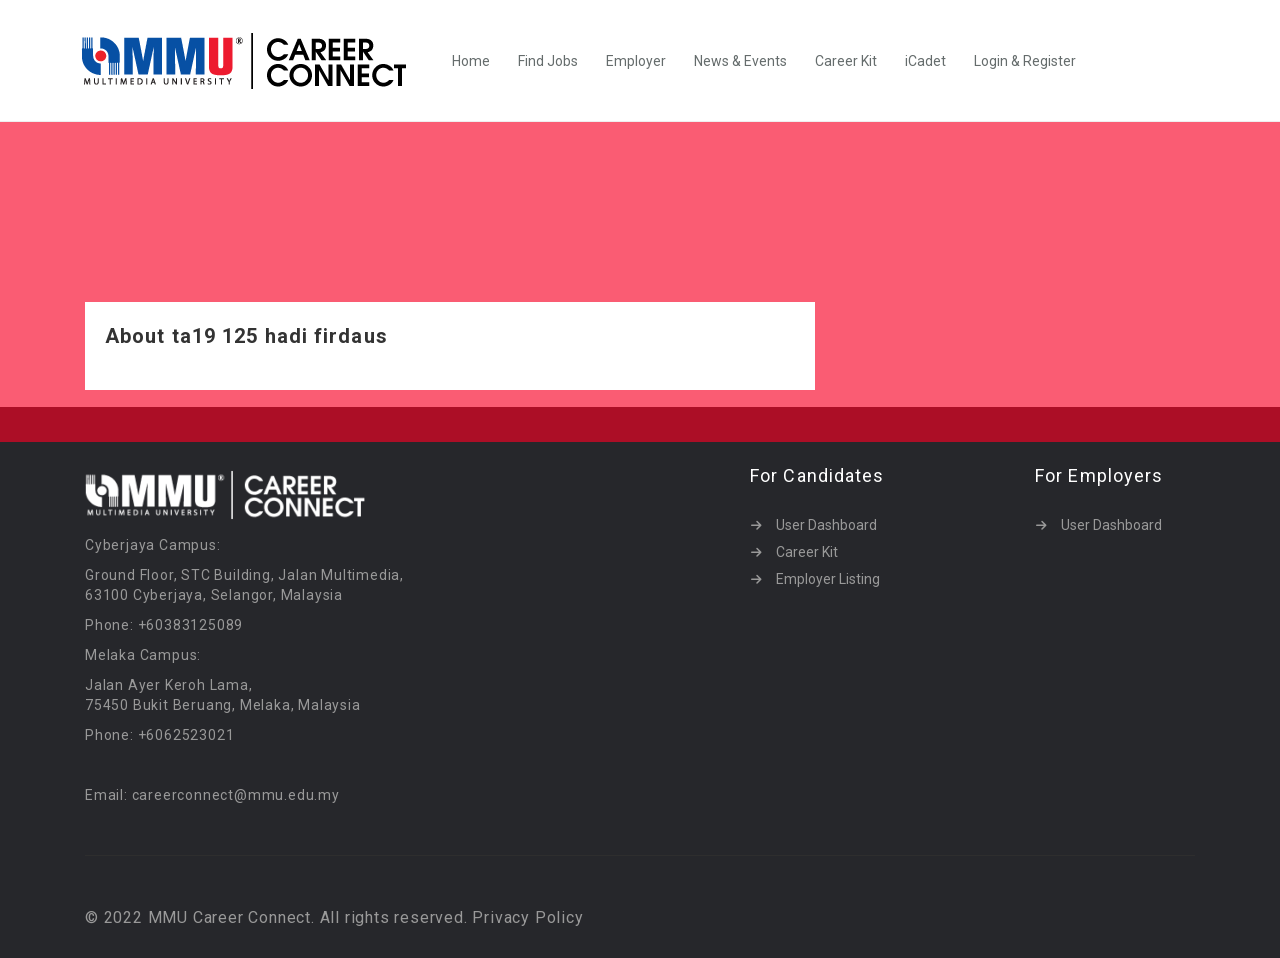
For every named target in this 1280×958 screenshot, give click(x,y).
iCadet (925, 61)
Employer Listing (828, 579)
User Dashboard (826, 525)
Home (471, 61)
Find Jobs (548, 61)
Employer (636, 61)
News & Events (740, 61)
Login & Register (1025, 61)
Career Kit (846, 61)
